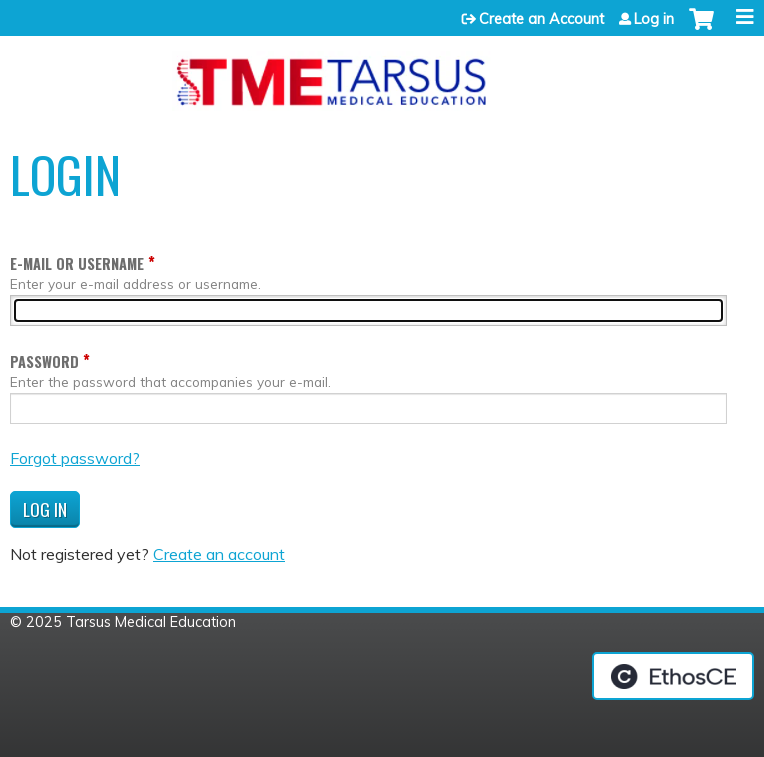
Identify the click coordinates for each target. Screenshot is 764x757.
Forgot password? (75, 458)
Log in (654, 19)
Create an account (219, 554)
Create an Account (541, 19)
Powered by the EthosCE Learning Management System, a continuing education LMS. (673, 676)
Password (44, 361)
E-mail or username (77, 263)
